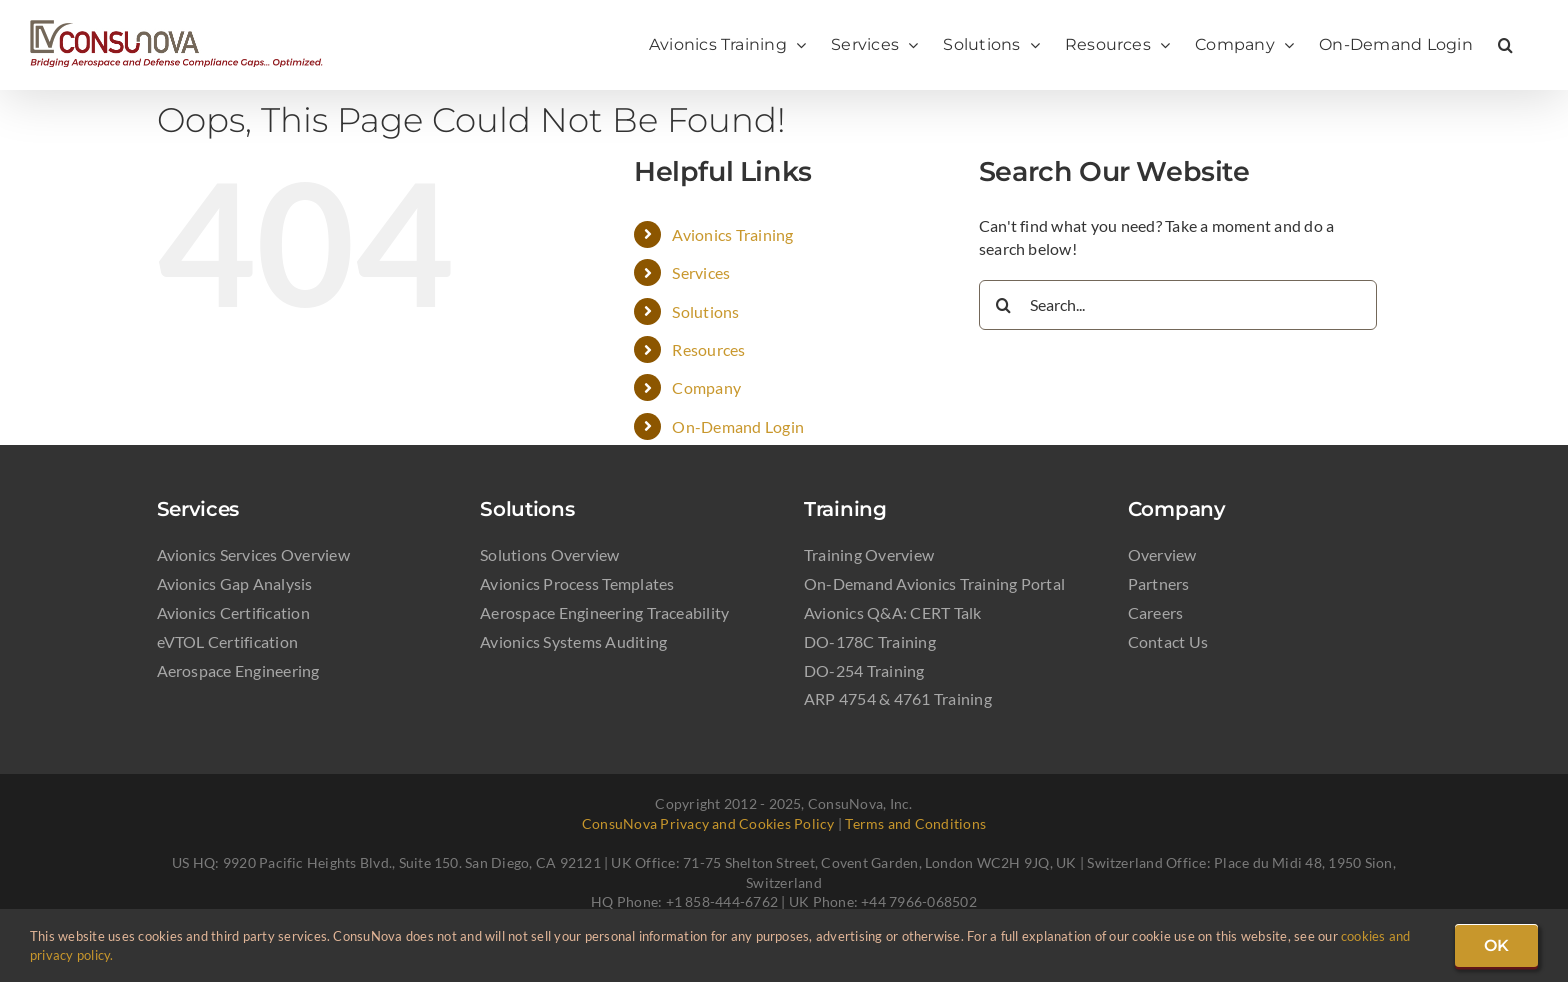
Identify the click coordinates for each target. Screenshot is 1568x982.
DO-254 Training (864, 670)
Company (706, 387)
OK (1496, 945)
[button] (1505, 45)
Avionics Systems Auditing (573, 641)
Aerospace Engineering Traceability (604, 612)
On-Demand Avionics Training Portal (934, 583)
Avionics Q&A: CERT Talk (893, 612)
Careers (1156, 612)
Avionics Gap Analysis (235, 583)
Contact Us (1168, 641)
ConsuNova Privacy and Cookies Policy (708, 823)
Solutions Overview (549, 554)
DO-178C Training (870, 641)
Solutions (705, 311)
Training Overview (869, 554)
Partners (1159, 583)
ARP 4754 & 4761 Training (898, 698)
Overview (1162, 554)
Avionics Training (732, 234)
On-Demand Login (738, 426)
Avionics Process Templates (577, 583)
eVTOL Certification (228, 641)
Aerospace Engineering (238, 670)
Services (701, 272)
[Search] (1004, 305)
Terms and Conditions (915, 823)
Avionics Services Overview (253, 554)
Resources (708, 349)
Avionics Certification (233, 612)
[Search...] (1178, 305)
